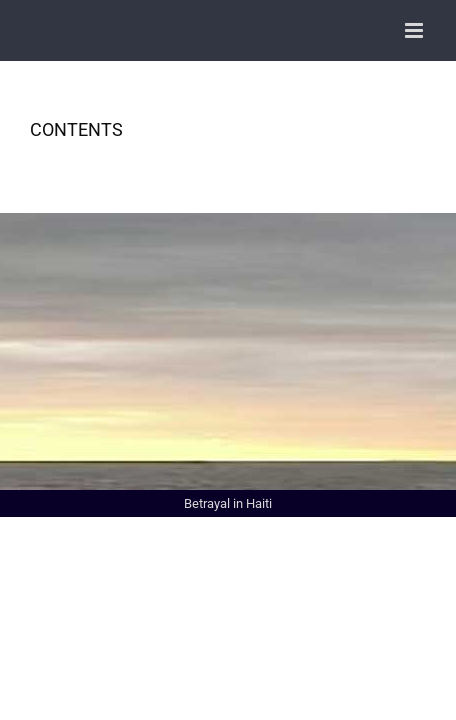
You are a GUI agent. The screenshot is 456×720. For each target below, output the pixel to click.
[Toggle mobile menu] (415, 30)
